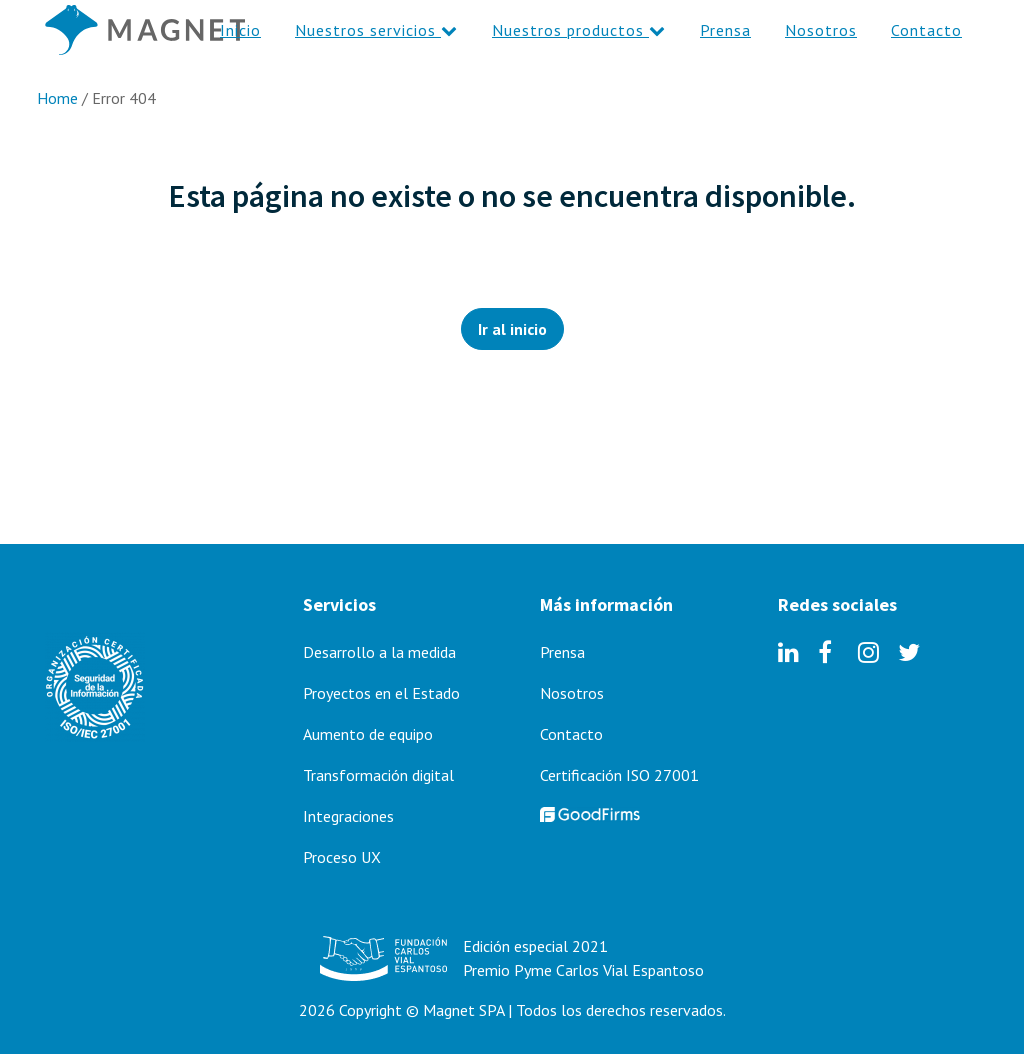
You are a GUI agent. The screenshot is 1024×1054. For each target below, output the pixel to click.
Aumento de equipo (368, 734)
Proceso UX (342, 857)
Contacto (571, 734)
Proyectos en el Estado (381, 693)
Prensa (562, 652)
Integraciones (348, 816)
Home (57, 98)
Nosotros (572, 693)
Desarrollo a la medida (379, 652)
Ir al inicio (512, 329)
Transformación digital (378, 775)
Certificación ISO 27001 (619, 775)
